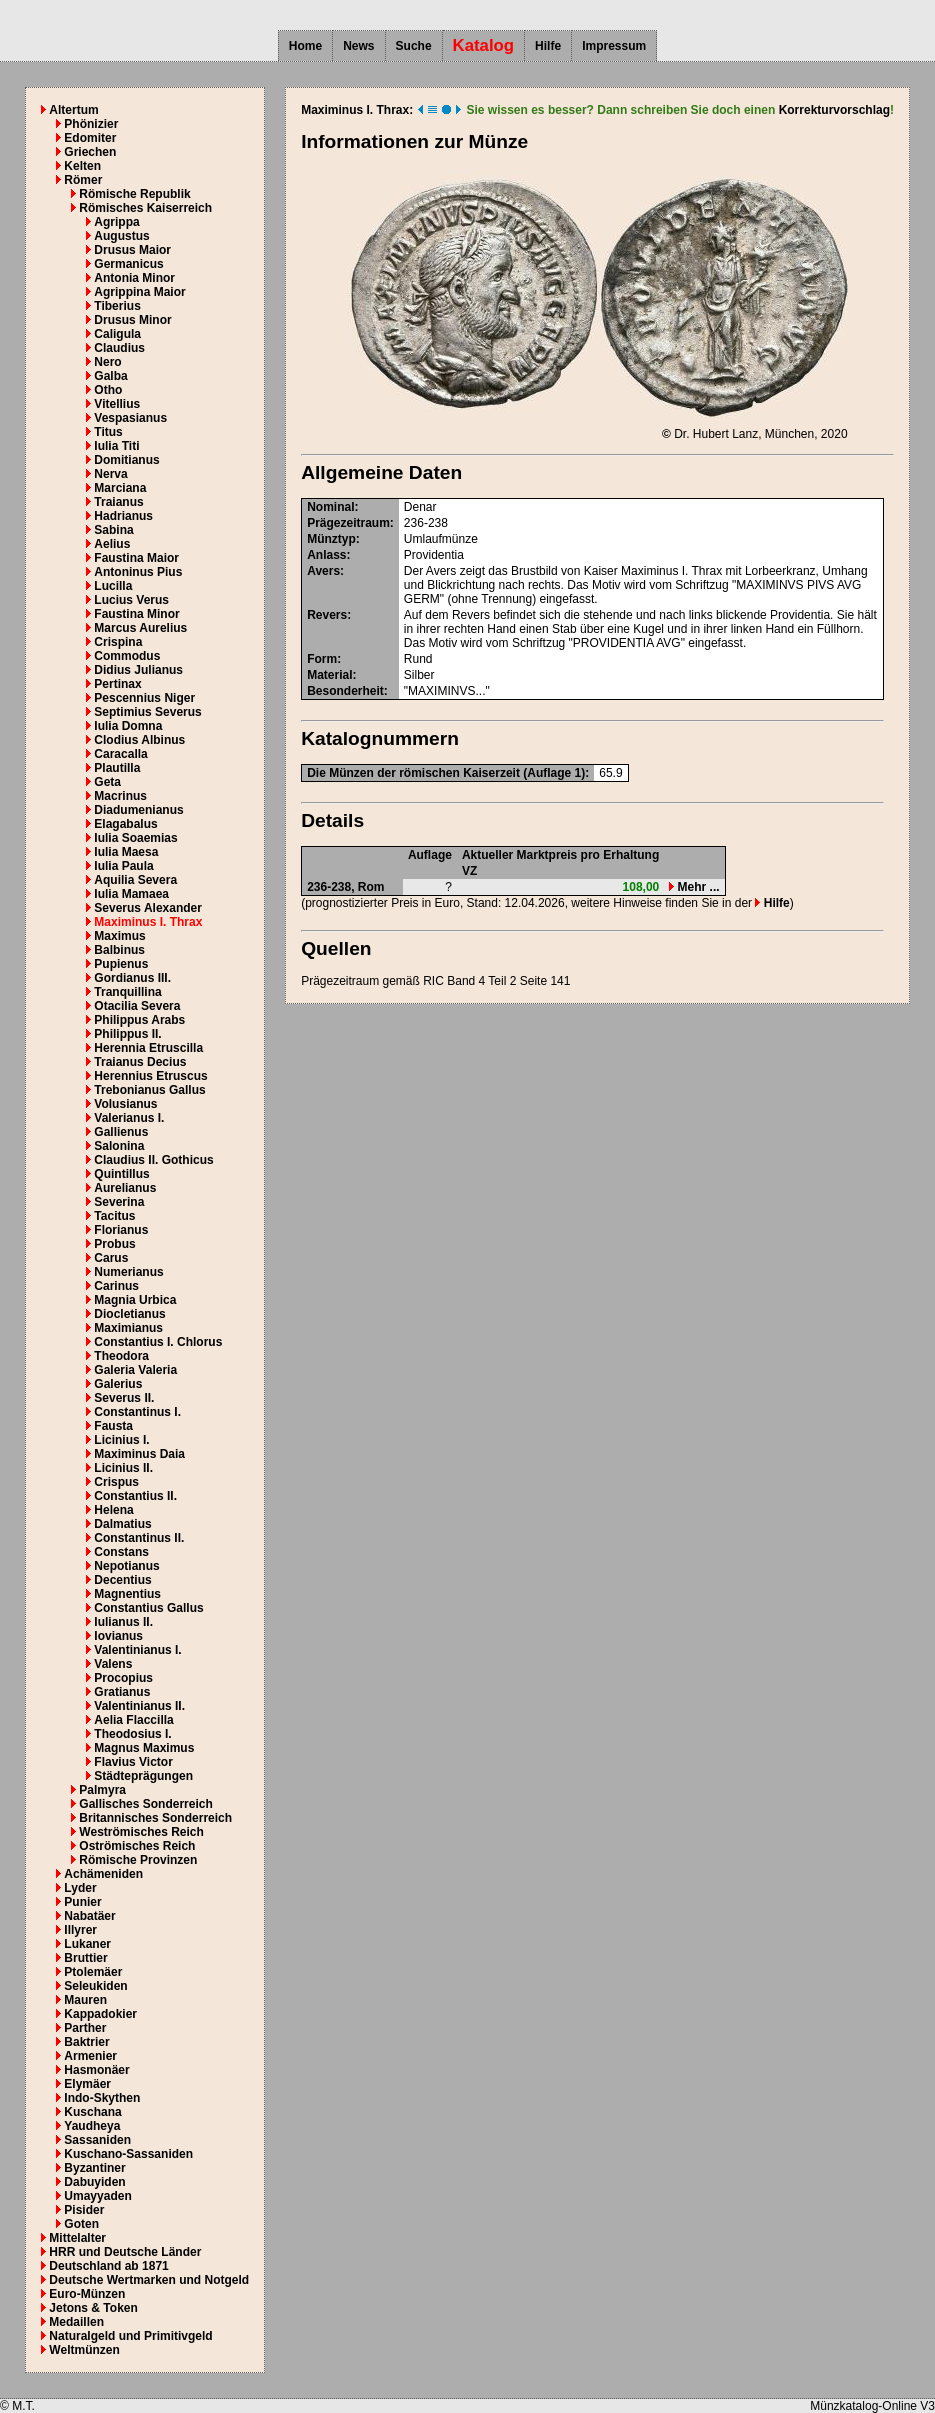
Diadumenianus (138, 810)
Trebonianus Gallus (149, 1090)
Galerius (118, 1384)
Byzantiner (94, 2168)
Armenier (90, 2056)
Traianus (118, 502)
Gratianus (122, 1692)
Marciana (120, 488)
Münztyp (331, 539)
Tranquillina (127, 992)
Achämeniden (103, 1874)
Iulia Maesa (126, 852)
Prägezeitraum (348, 523)
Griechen (90, 152)
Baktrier (86, 2042)
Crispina (118, 642)
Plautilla (117, 768)
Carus (111, 1258)
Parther (85, 2028)
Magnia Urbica (135, 1300)
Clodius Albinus (139, 740)
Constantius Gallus (148, 1608)
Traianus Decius (140, 1062)
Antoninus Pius (138, 572)
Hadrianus (123, 516)
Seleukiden (95, 1986)
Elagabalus (125, 824)
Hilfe (548, 46)
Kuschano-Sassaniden (128, 2154)
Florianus (121, 1230)
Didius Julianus (138, 670)
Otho (108, 390)
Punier (82, 1902)
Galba (110, 376)
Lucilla (113, 586)
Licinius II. (123, 1468)
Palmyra (102, 1790)
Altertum (73, 110)
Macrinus (120, 796)
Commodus (127, 656)
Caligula (117, 334)
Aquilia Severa (135, 880)
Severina (119, 1202)
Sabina (113, 530)
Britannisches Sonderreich (155, 1818)
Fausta (113, 1426)
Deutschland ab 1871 (108, 2266)
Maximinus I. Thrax (148, 922)
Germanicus (128, 264)
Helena (113, 1510)
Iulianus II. (123, 1622)
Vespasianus (130, 418)
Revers (327, 615)
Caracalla (120, 754)
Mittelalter (77, 2238)
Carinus (116, 1286)
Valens (113, 1664)
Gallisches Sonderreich (145, 1804)
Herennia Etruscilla (148, 1048)
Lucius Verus (131, 600)
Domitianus (126, 460)
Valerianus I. (129, 1118)
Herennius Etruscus (150, 1076)
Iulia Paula (123, 866)
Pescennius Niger (144, 698)
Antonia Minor (134, 278)
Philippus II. (127, 1034)
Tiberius (117, 306)
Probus (114, 1244)
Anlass (326, 555)
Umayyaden (97, 2196)
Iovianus (118, 1636)
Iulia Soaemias (135, 838)
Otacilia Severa (137, 1006)
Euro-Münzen (87, 2294)
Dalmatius (122, 1524)
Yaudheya (92, 2126)
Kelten (82, 166)
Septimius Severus (147, 712)
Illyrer (80, 1930)
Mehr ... (694, 887)
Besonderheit (345, 691)
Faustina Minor (136, 614)
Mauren (85, 2000)
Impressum (614, 46)
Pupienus (121, 964)
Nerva (110, 474)
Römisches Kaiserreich (145, 208)
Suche (414, 46)
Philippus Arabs (139, 1020)
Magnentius (127, 1594)
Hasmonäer (96, 2070)
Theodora (121, 1356)
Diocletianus (129, 1314)
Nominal (330, 507)
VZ (469, 871)
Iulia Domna (128, 726)
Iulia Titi (116, 446)
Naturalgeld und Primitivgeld (130, 2336)
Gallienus (121, 1132)
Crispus (116, 1482)
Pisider (84, 2210)
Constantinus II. (139, 1538)
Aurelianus (125, 1188)
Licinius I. (121, 1440)
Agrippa (116, 222)
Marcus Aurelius (140, 628)
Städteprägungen (143, 1776)
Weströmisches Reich (141, 1832)
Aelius (112, 544)
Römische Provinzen (138, 1860)
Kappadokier (100, 2014)
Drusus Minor (132, 320)
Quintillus (121, 1174)
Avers (323, 571)
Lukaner (87, 1944)
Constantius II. (135, 1496)
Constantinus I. (137, 1412)
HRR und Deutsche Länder (125, 2252)
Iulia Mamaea (131, 894)
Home (305, 46)
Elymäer (87, 2084)
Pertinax (117, 684)
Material (329, 675)
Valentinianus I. (137, 1650)
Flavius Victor (133, 1762)
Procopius (123, 1678)
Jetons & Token (93, 2308)
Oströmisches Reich (137, 1846)
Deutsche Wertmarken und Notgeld (149, 2280)
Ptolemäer (93, 1972)
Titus (108, 432)
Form (322, 659)
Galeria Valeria (135, 1370)
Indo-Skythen (102, 2098)
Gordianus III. (132, 978)
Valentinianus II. (139, 1706)
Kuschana (92, 2112)
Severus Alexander (148, 908)
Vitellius (117, 404)
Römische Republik (134, 194)
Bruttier (85, 1958)
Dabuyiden (94, 2182)
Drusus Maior (132, 250)
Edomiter (90, 138)
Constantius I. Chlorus (158, 1342)
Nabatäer (89, 1916)
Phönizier (91, 124)
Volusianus (125, 1104)
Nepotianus (126, 1566)
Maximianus (128, 1328)
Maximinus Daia (139, 1454)
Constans (121, 1552)
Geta (107, 782)
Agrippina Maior (139, 292)
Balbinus (119, 950)
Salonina (119, 1146)
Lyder (80, 1888)
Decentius (122, 1580)
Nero (107, 362)
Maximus (119, 936)
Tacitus (114, 1216)
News (358, 46)
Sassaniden (97, 2140)
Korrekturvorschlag (834, 110)
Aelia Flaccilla (133, 1720)
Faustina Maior (136, 558)
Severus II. (124, 1398)
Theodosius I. (132, 1734)
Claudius (119, 348)
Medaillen (76, 2322)
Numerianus (128, 1272)
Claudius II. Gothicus (153, 1160)
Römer (83, 180)
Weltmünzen (84, 2350)
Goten (81, 2224)
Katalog (484, 45)
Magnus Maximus (144, 1748)
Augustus (121, 236)
